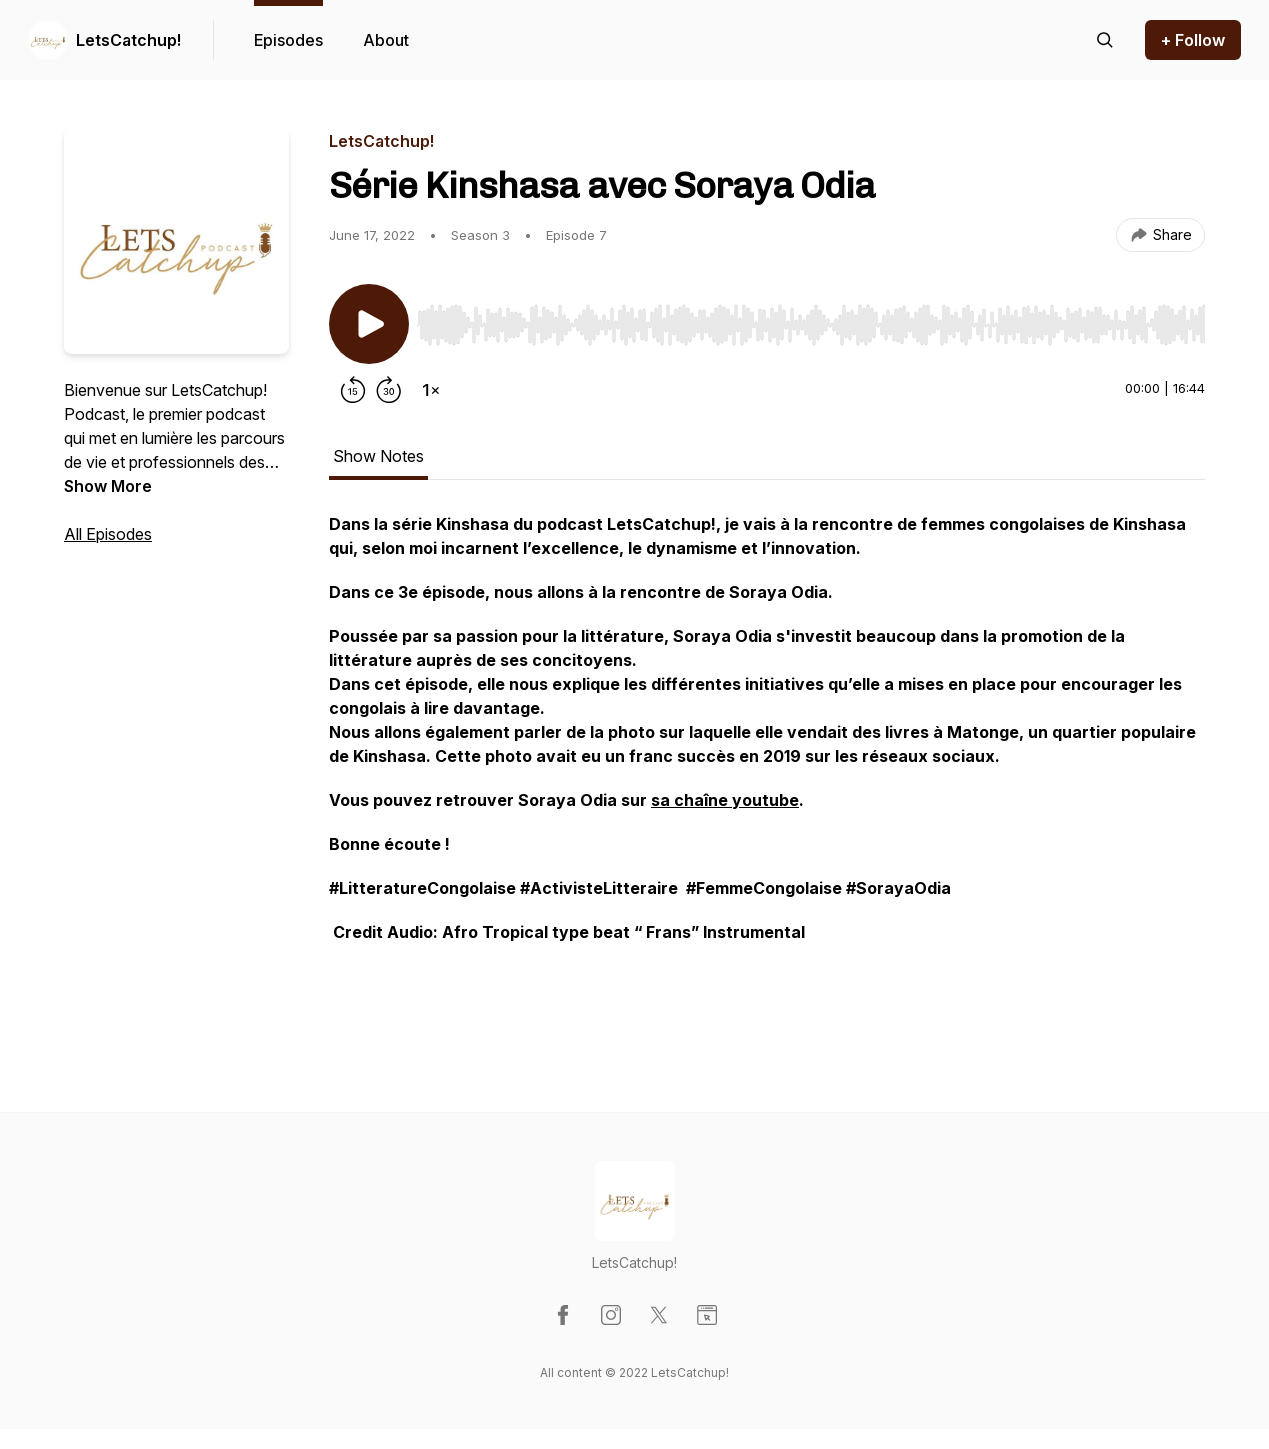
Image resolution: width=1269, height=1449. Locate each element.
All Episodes (108, 534)
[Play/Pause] (369, 324)
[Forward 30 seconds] (389, 390)
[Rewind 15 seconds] (353, 390)
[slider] (811, 325)
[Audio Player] (811, 319)
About (386, 40)
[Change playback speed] (431, 390)
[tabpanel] (767, 772)
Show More (108, 486)
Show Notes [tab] (378, 456)
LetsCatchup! (128, 40)
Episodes (288, 40)
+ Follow (1193, 40)
